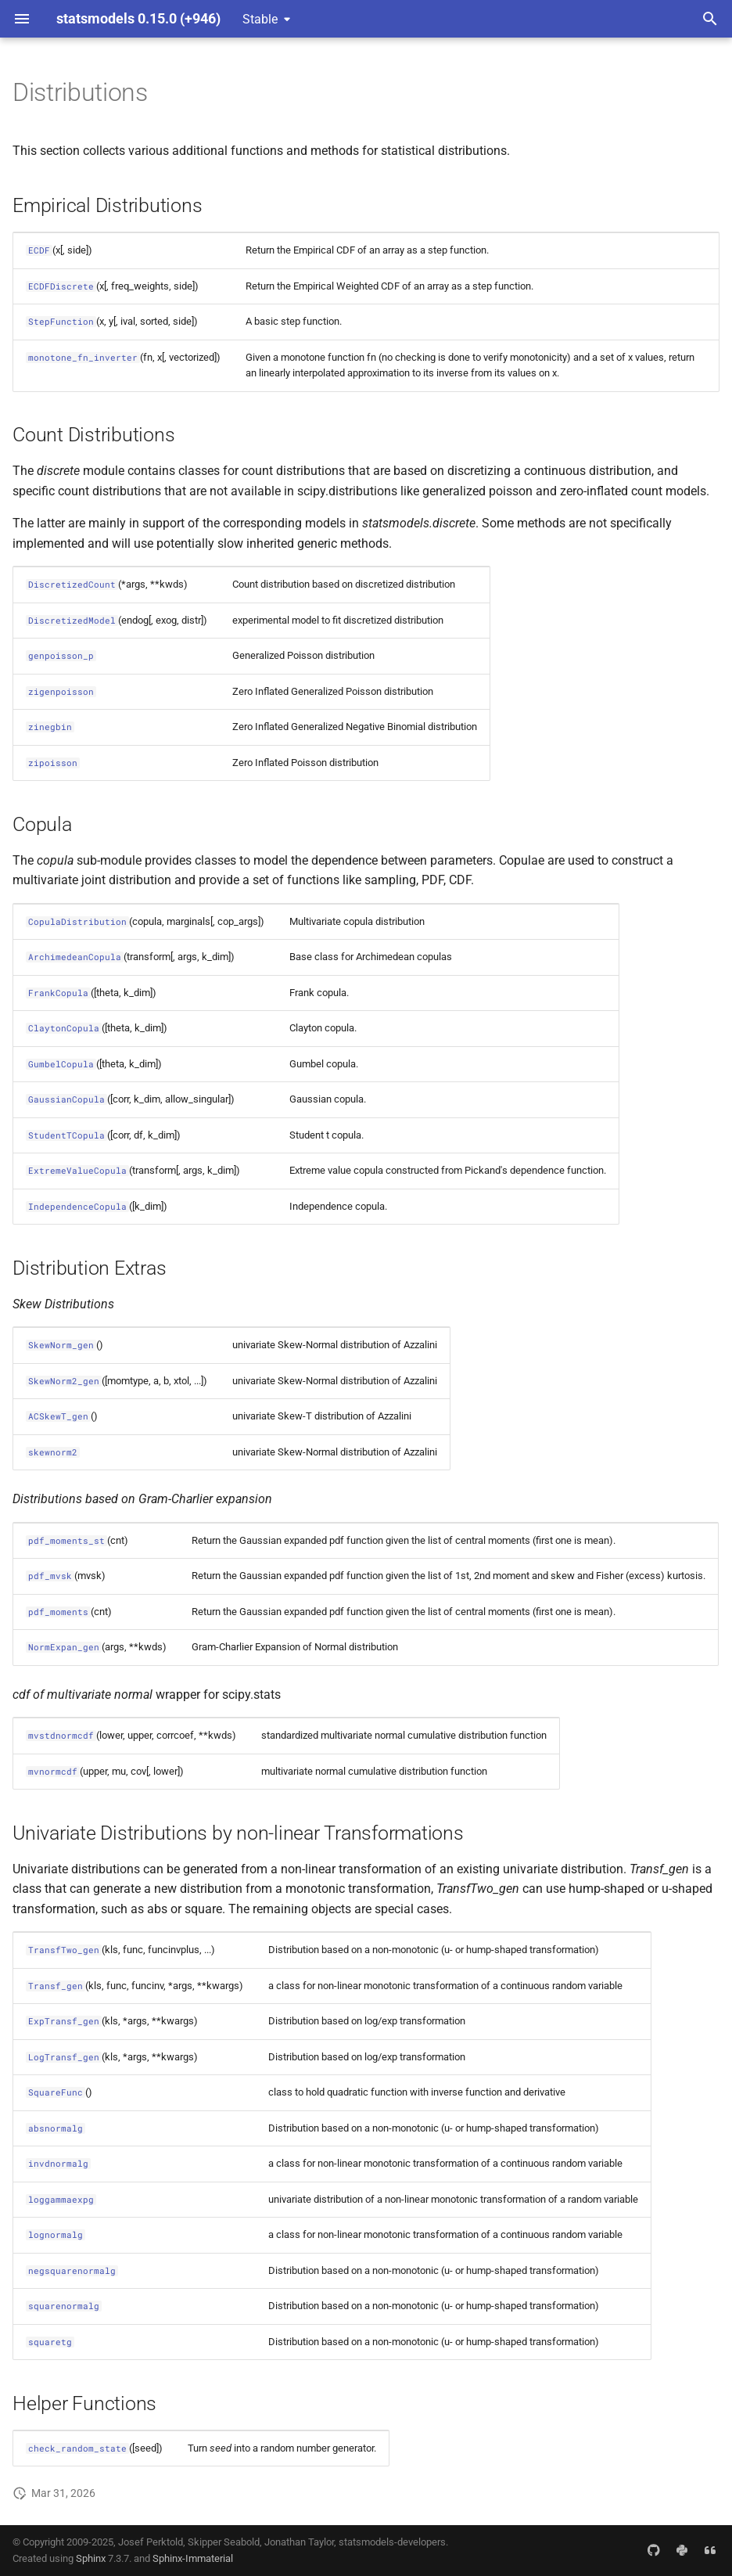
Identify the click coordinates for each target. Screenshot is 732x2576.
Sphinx (91, 2558)
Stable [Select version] (260, 19)
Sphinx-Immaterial (192, 2558)
